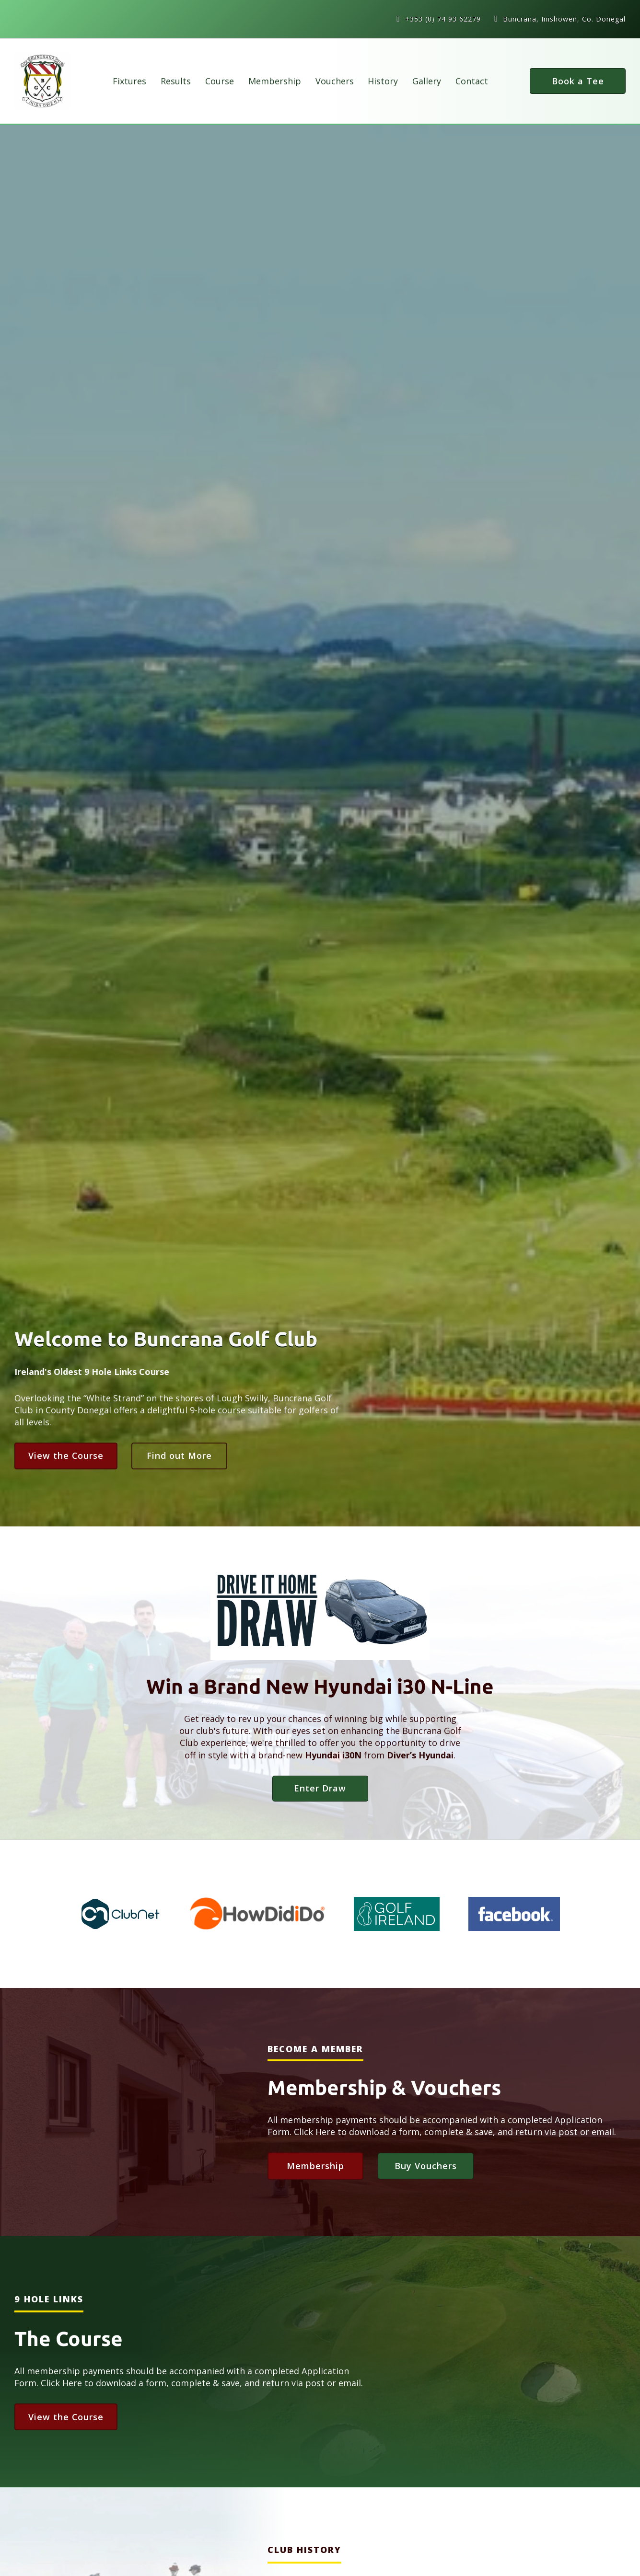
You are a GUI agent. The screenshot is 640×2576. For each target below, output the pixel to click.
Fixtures (129, 81)
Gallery (426, 81)
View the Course (66, 1455)
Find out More (179, 1455)
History (383, 81)
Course (219, 81)
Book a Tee (578, 81)
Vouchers (334, 81)
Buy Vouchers (426, 2166)
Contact (471, 81)
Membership (274, 81)
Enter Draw (320, 1788)
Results (176, 81)
